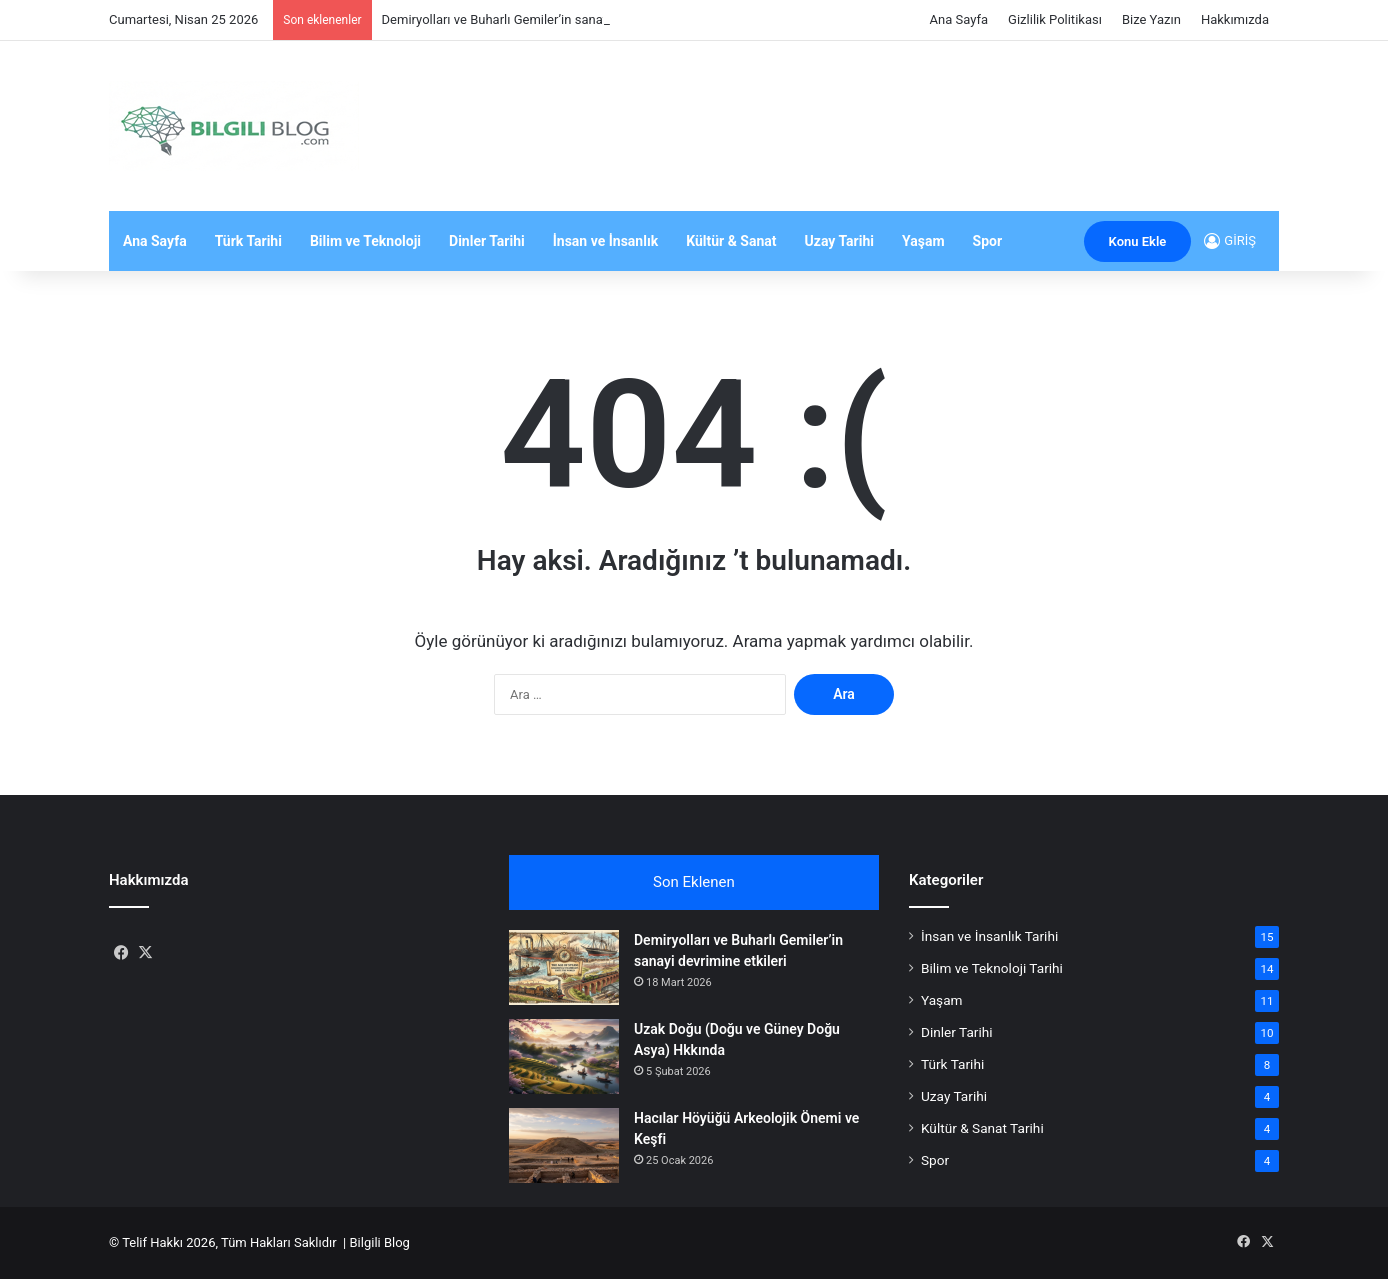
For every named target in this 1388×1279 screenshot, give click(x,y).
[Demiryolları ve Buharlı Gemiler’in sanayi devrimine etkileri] (564, 967)
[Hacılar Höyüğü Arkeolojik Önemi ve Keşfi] (564, 1145)
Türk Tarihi (248, 241)
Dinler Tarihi (487, 241)
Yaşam (923, 241)
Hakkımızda (1235, 19)
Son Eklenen (694, 882)
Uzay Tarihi (839, 241)
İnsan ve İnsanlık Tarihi (989, 936)
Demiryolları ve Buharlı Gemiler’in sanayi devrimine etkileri (548, 19)
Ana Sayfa (959, 19)
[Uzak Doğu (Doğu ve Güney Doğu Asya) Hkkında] (564, 1056)
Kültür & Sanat (731, 241)
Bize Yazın (1151, 19)
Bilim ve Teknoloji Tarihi (992, 968)
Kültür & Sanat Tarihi (982, 1128)
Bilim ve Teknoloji (365, 241)
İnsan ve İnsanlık (605, 241)
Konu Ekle (1138, 241)
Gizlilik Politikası (1055, 19)
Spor (988, 241)
